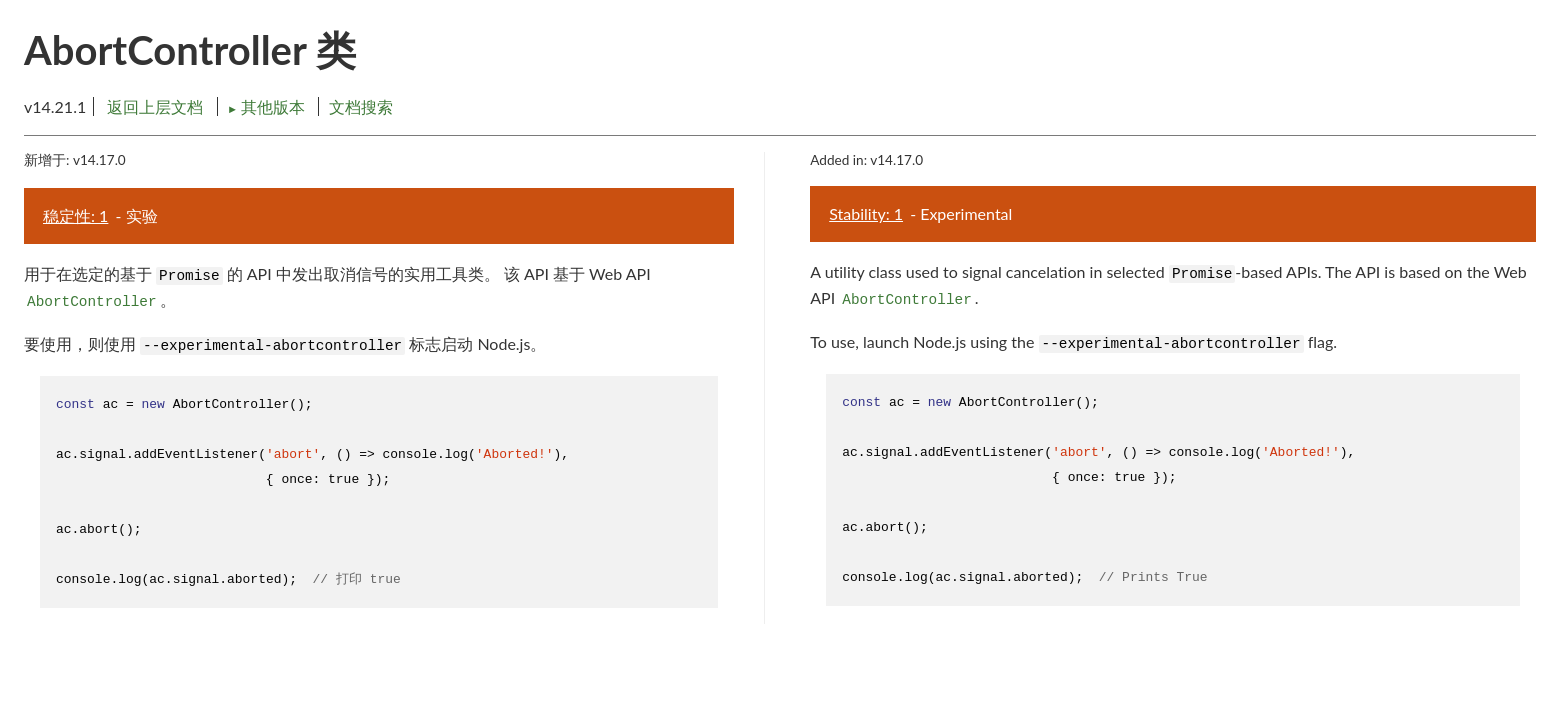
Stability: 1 (866, 213)
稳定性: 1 (75, 215)
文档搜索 (361, 106)
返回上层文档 (155, 106)
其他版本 (268, 106)
